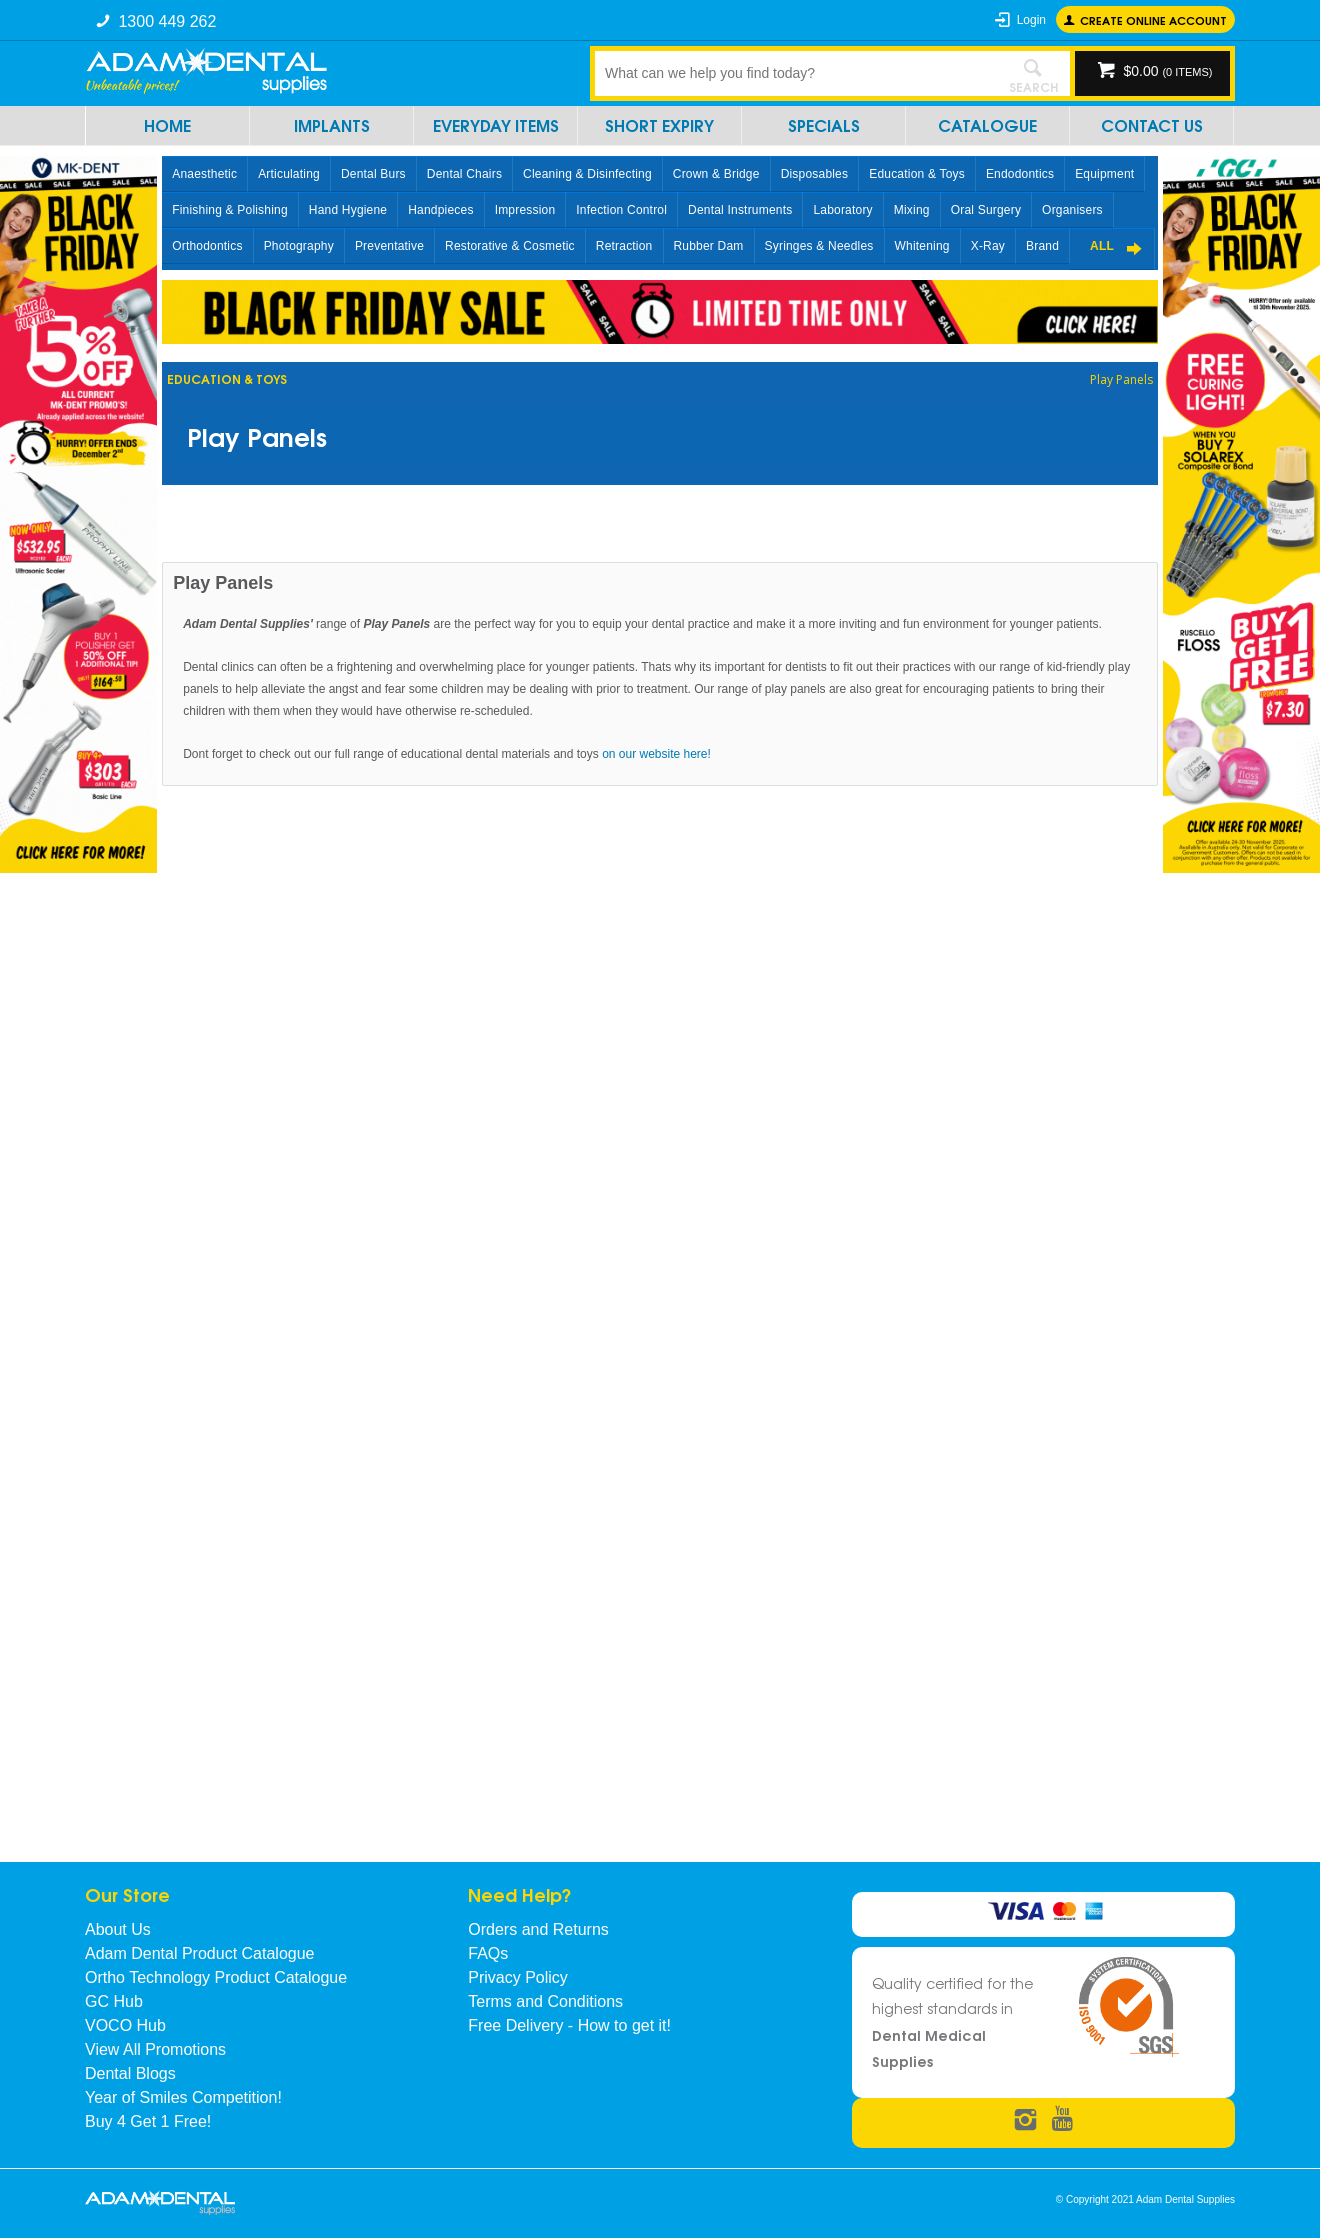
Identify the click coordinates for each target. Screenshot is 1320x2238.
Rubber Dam (709, 246)
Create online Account (1153, 19)
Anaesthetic (204, 174)
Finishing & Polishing (230, 210)
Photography (299, 246)
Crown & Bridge (716, 174)
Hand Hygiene (348, 210)
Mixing (912, 210)
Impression (525, 210)
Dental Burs (373, 174)
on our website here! (656, 754)
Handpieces (440, 210)
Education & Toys (917, 174)
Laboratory (842, 210)
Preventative (389, 246)
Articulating (289, 174)
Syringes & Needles (819, 246)
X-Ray (988, 246)
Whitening (922, 246)
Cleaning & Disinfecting (587, 174)
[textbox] (795, 73)
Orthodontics (207, 246)
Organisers (1072, 210)
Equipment (1104, 174)
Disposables (815, 174)
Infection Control (621, 210)
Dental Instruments (740, 210)
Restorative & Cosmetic (510, 246)
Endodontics (1020, 174)
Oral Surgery (986, 210)
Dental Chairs (464, 174)
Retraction (624, 246)
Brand (1042, 246)
